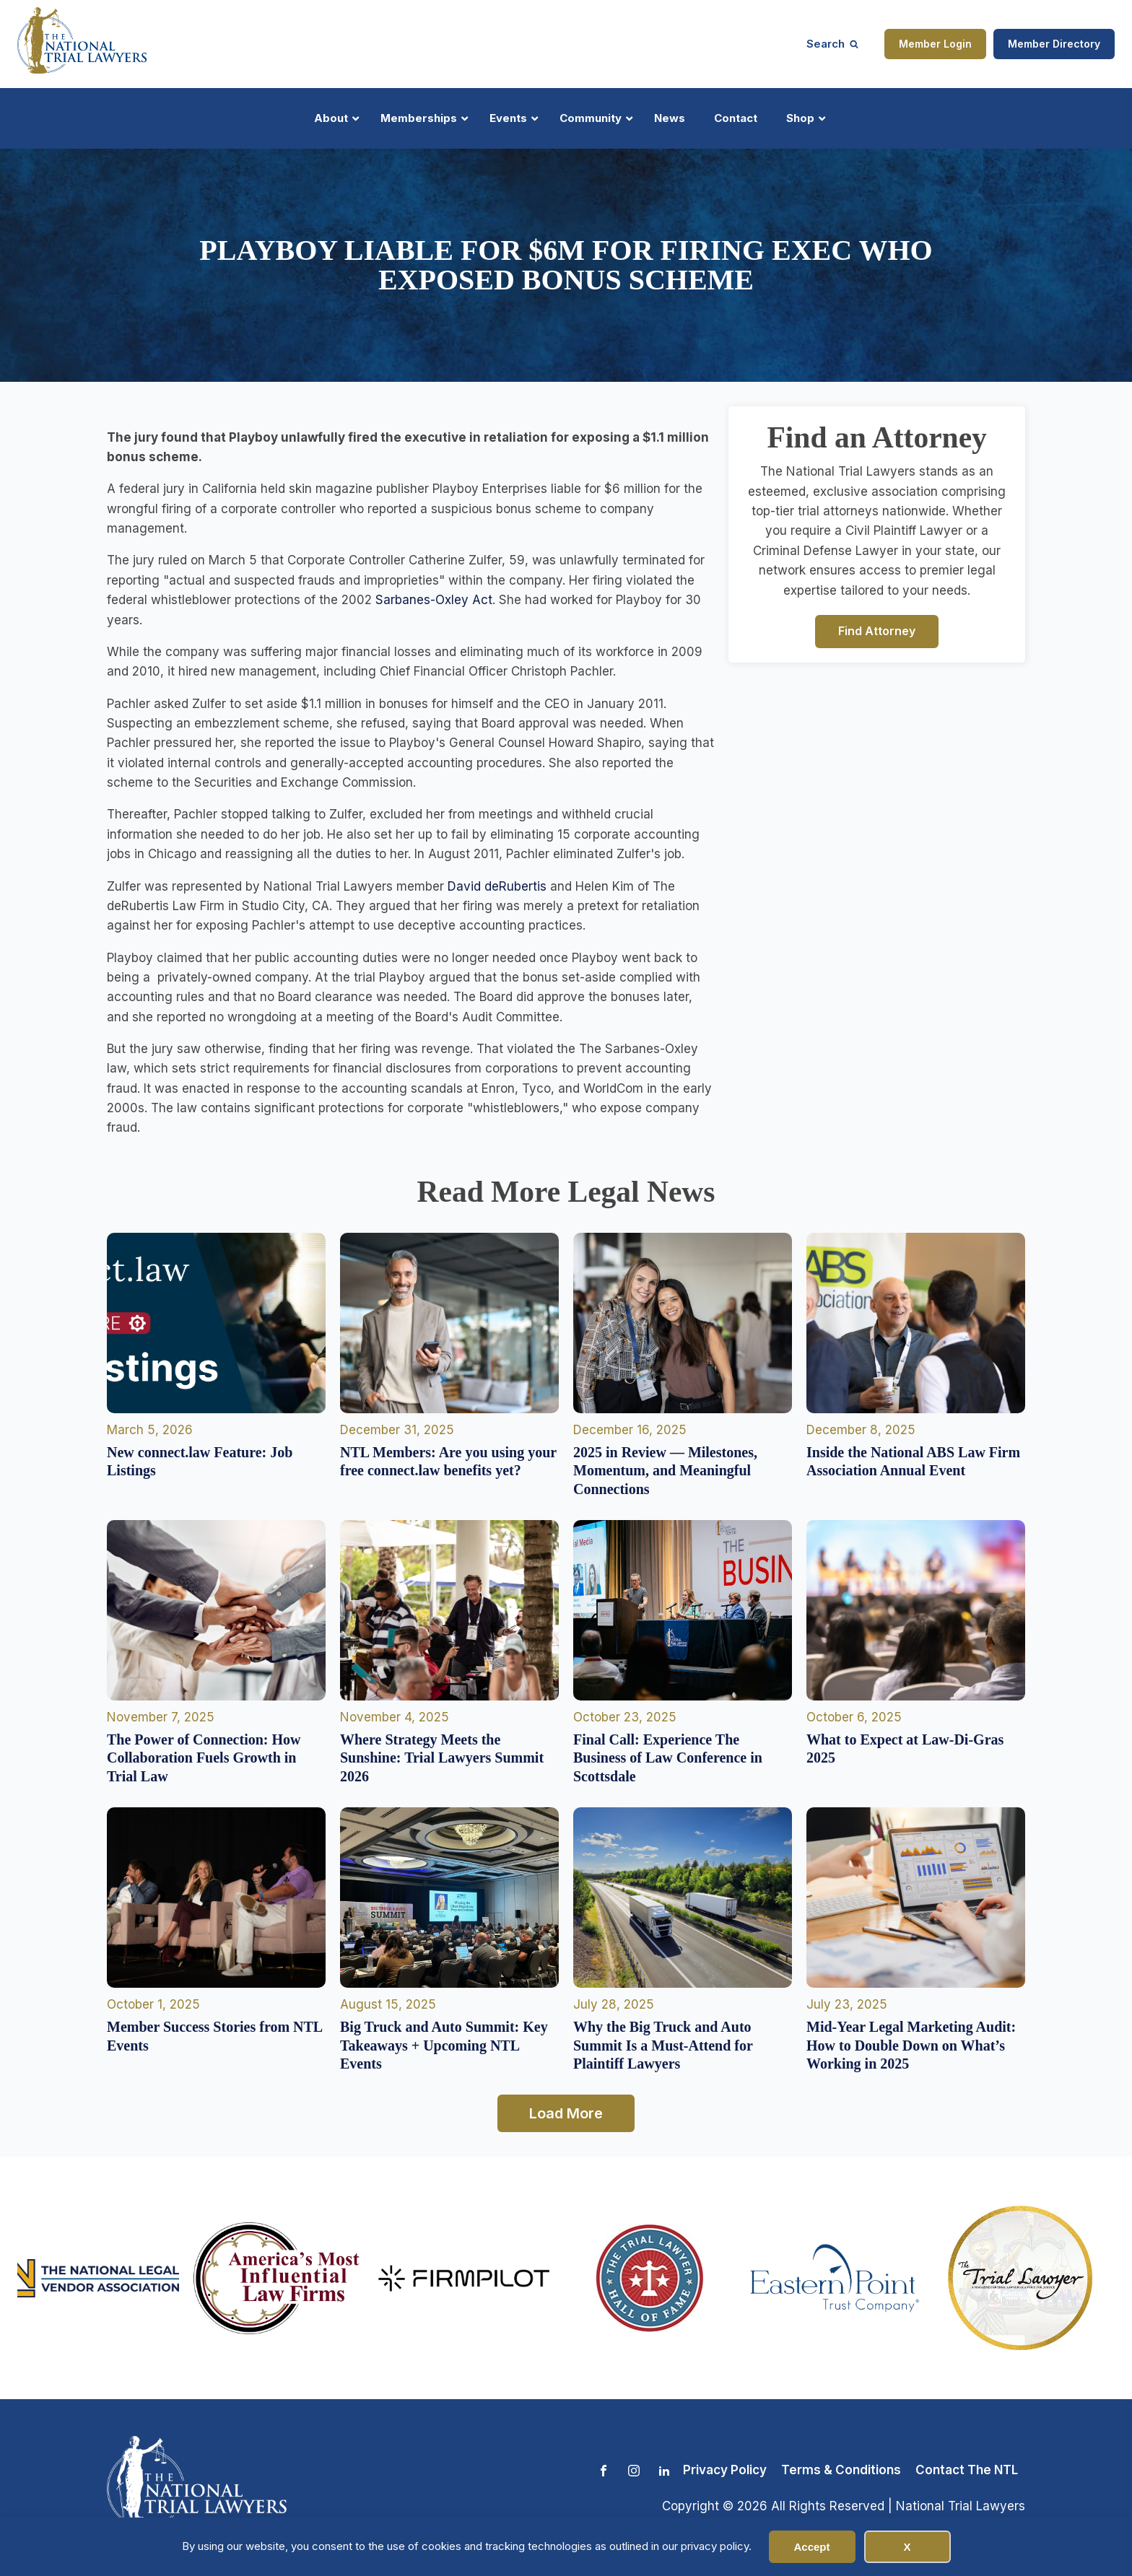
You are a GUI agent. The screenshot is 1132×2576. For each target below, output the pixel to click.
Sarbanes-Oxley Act (433, 600)
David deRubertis (497, 886)
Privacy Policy (725, 2470)
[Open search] (832, 44)
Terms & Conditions (841, 2470)
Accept (811, 2547)
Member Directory (1054, 44)
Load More (566, 2113)
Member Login (935, 44)
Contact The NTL (966, 2470)
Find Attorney (876, 631)
